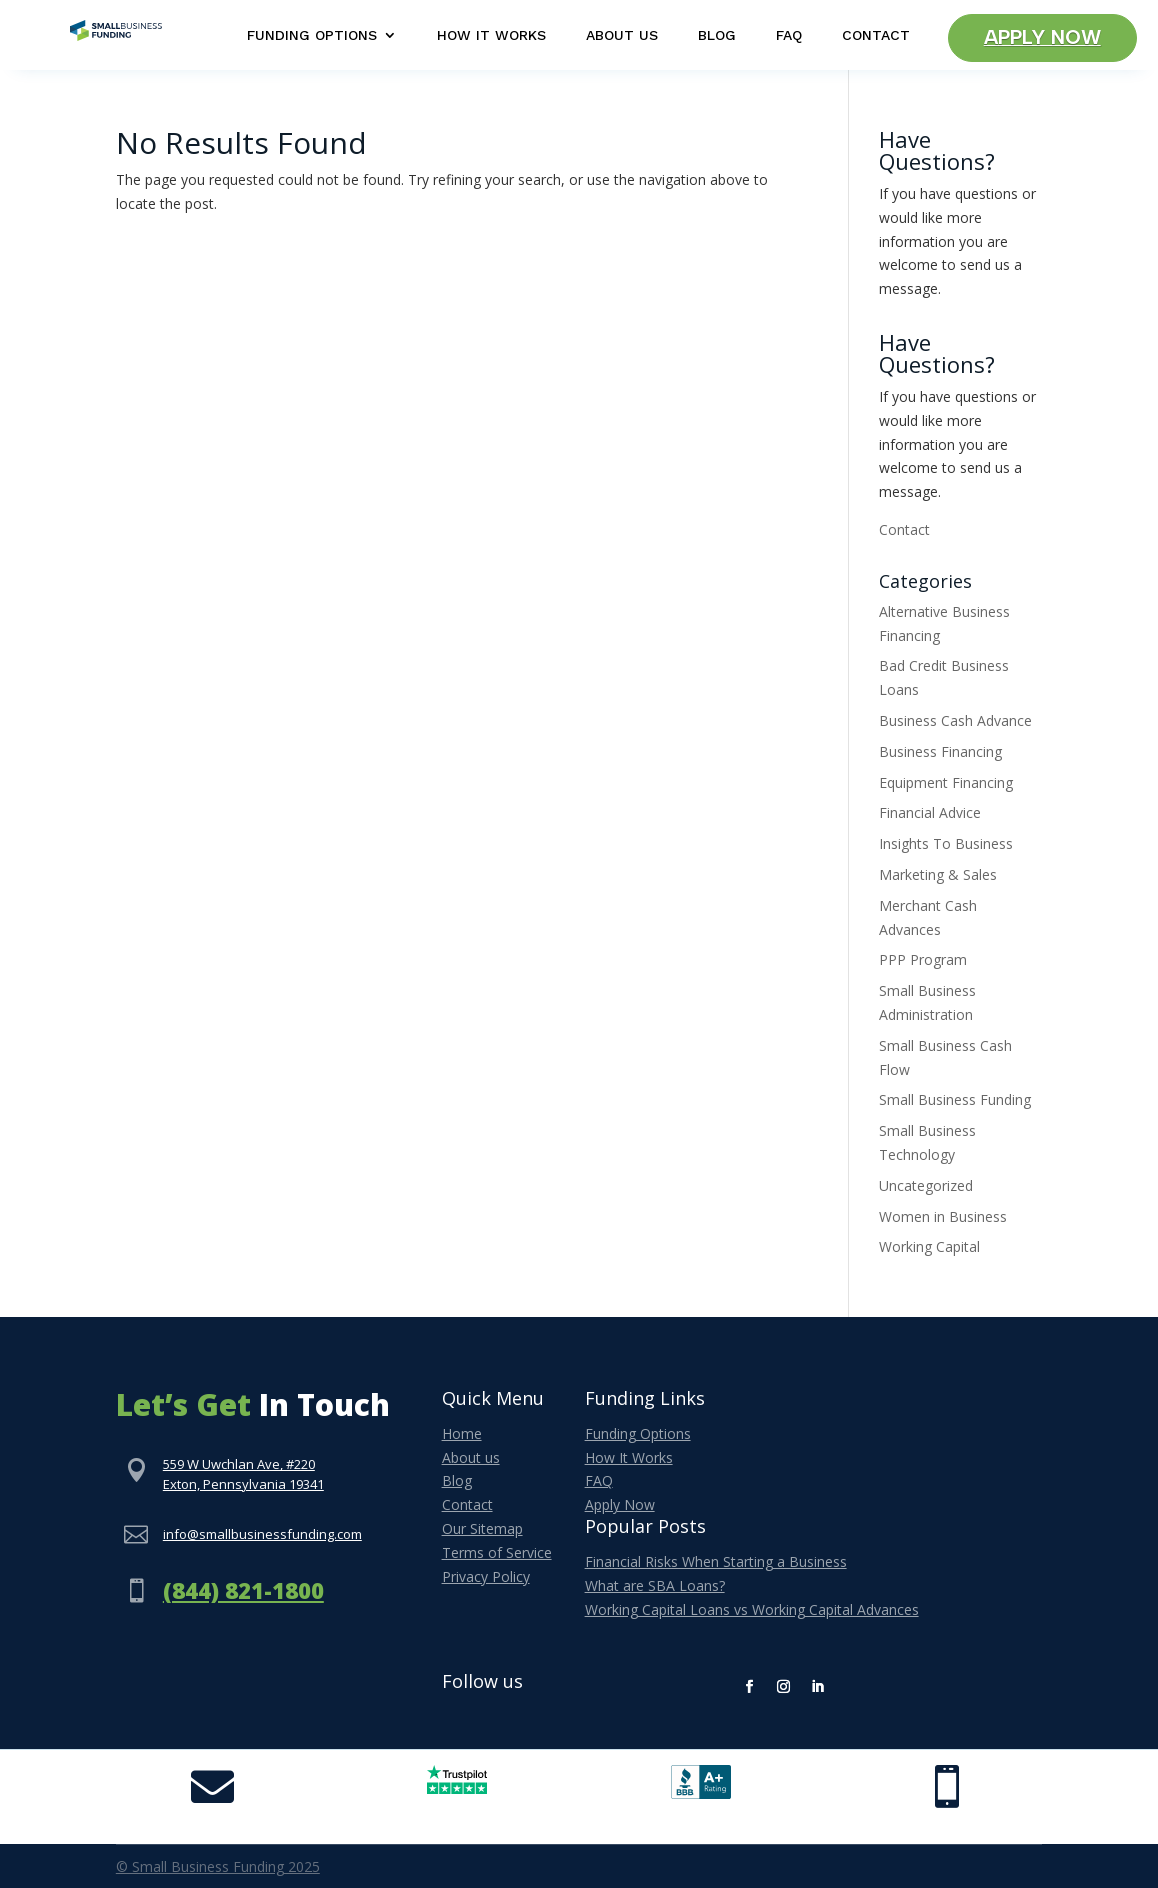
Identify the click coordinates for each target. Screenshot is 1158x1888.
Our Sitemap (482, 1528)
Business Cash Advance (955, 720)
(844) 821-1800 (243, 1590)
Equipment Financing (946, 782)
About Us (622, 35)
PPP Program (923, 959)
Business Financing (940, 751)
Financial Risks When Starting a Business (716, 1561)
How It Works (491, 35)
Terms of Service (497, 1552)
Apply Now (1042, 38)
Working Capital (929, 1246)
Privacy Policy (486, 1576)
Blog (717, 35)
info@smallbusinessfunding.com (262, 1534)
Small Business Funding (955, 1099)
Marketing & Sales (938, 874)
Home (462, 1433)
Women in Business (943, 1216)
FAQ (789, 35)
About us (471, 1457)
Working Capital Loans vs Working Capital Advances (752, 1609)
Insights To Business (946, 843)
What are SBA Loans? (655, 1585)
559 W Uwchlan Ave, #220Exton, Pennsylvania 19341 (243, 1474)
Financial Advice (930, 812)
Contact (876, 35)
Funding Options (312, 35)
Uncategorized (926, 1185)
